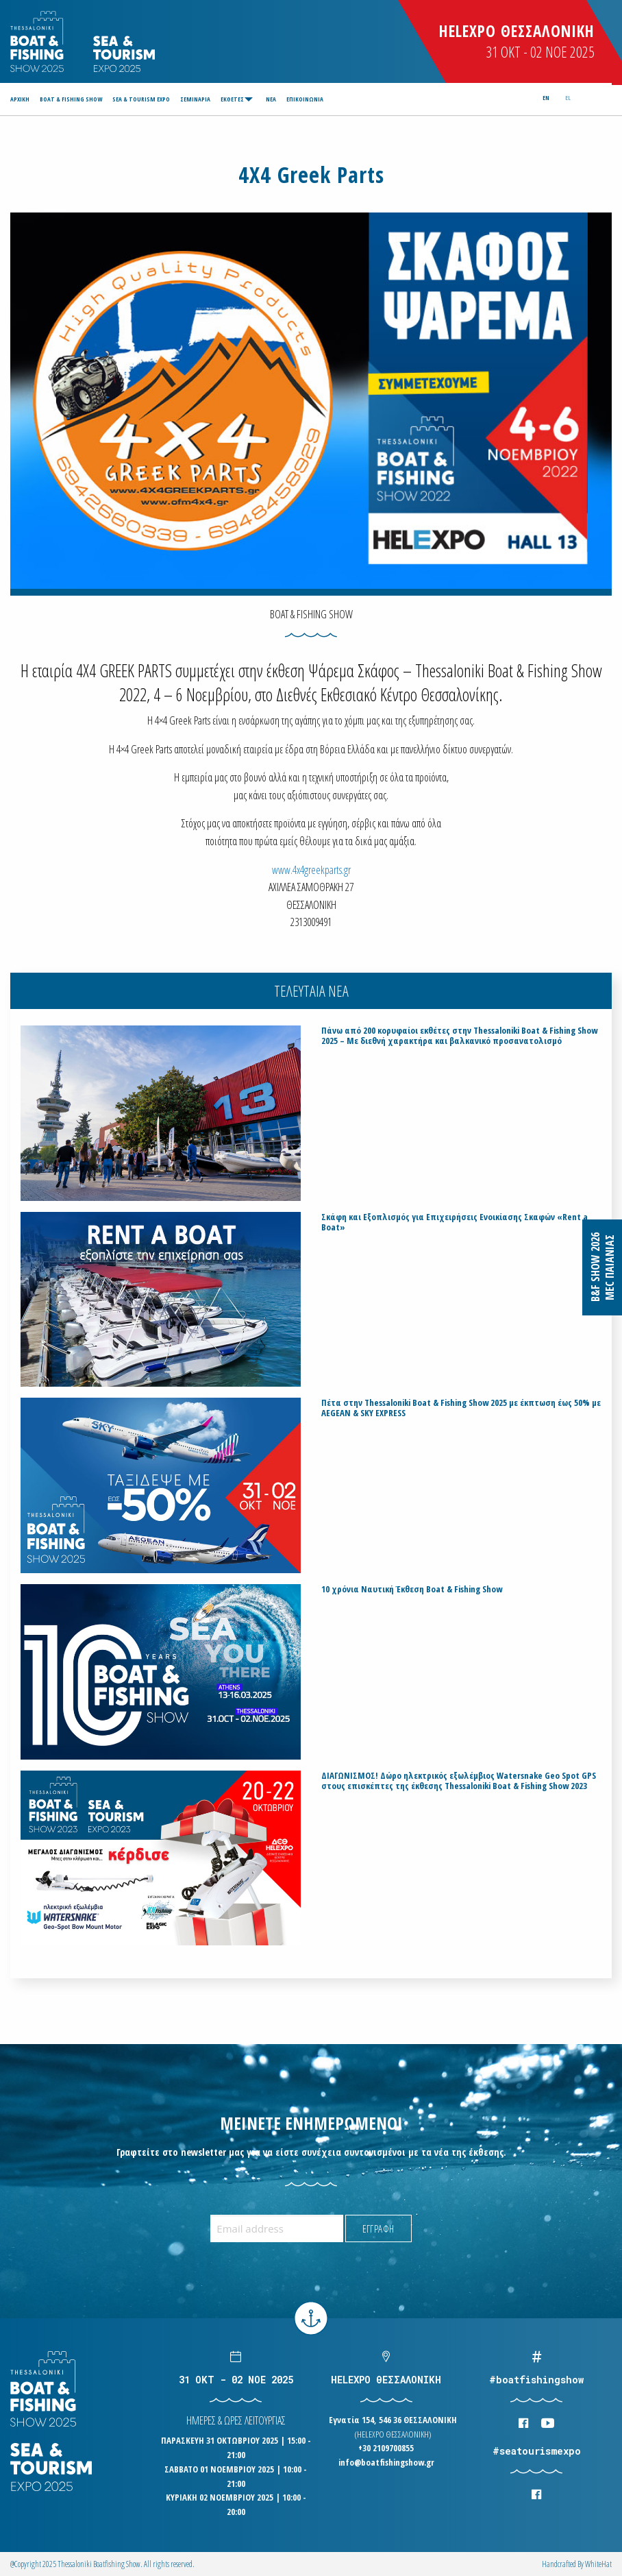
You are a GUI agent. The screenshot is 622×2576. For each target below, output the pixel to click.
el (568, 97)
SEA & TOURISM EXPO (141, 99)
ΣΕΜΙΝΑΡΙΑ (195, 99)
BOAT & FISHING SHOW (71, 99)
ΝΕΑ (271, 99)
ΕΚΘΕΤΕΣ (232, 99)
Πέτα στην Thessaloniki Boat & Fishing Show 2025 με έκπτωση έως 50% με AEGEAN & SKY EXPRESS (461, 1408)
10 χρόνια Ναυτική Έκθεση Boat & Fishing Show (411, 1589)
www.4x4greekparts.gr (311, 869)
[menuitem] (22, 99)
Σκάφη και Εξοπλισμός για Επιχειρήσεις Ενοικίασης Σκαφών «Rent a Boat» (454, 1222)
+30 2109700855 (386, 2448)
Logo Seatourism (124, 54)
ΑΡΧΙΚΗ (19, 99)
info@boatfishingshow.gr (386, 2462)
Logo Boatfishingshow (38, 41)
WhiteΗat (598, 2564)
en (546, 97)
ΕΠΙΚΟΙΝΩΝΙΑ (304, 99)
